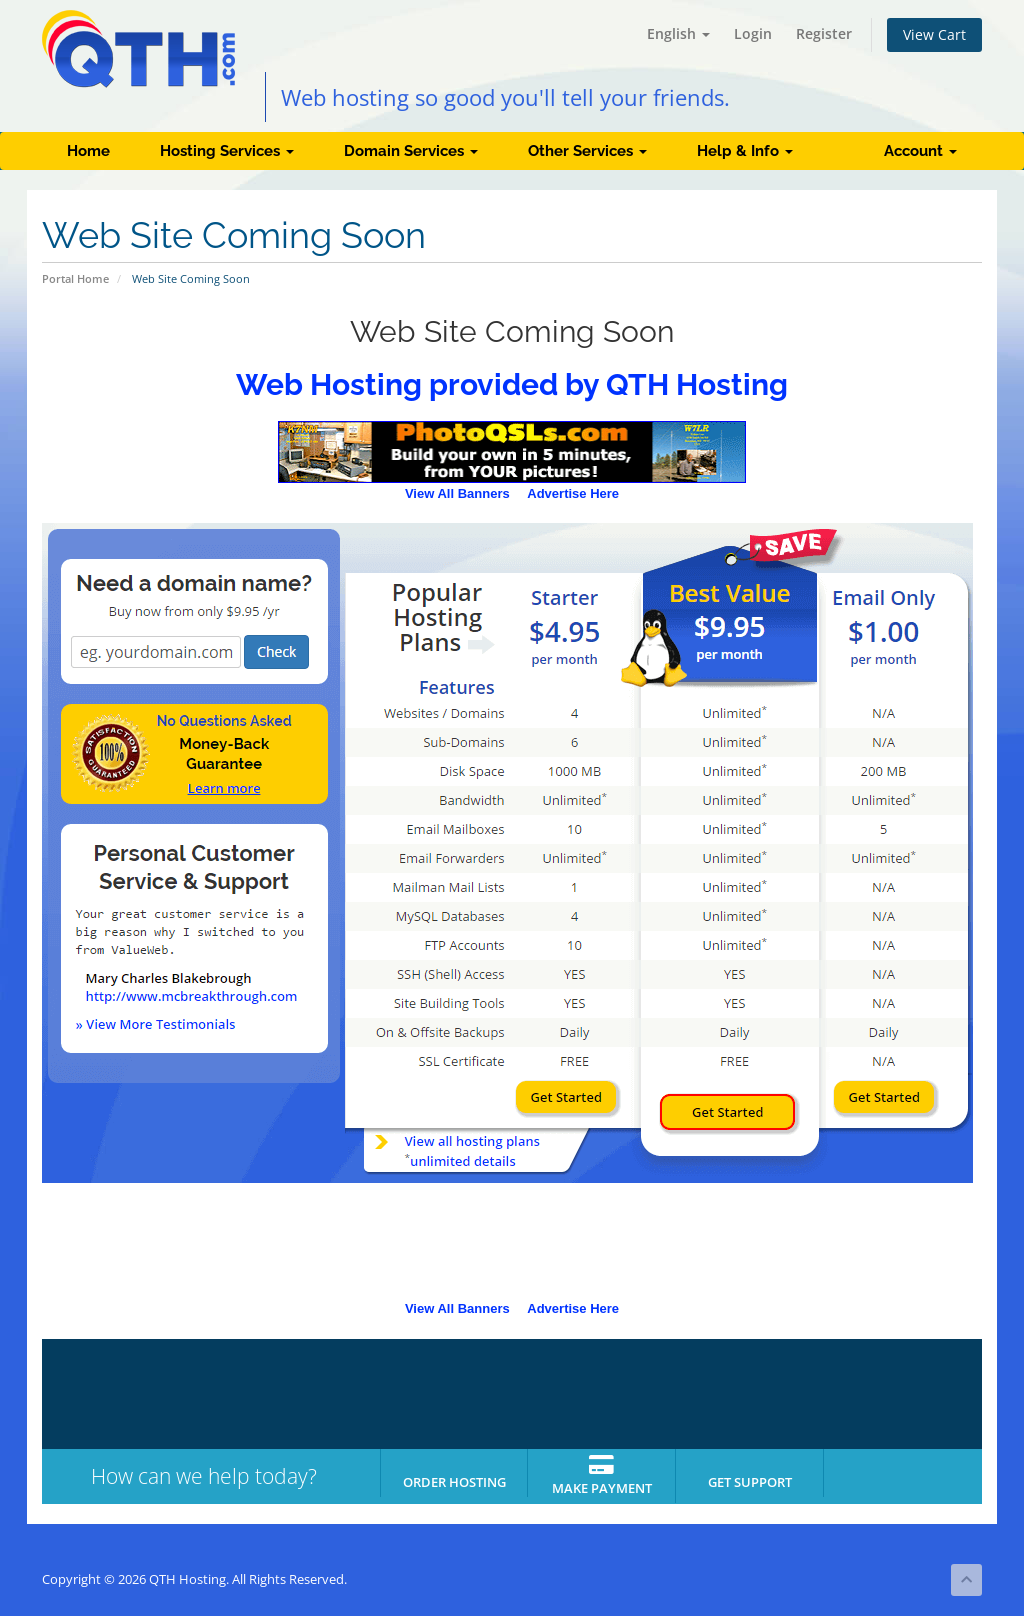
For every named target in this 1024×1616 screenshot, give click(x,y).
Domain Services (411, 151)
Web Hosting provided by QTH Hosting (512, 384)
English (678, 33)
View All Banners (457, 493)
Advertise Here (573, 493)
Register (824, 33)
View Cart (934, 34)
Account (920, 151)
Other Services (587, 151)
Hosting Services (227, 151)
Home (88, 151)
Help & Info (745, 151)
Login (753, 33)
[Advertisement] (512, 1248)
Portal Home (75, 278)
